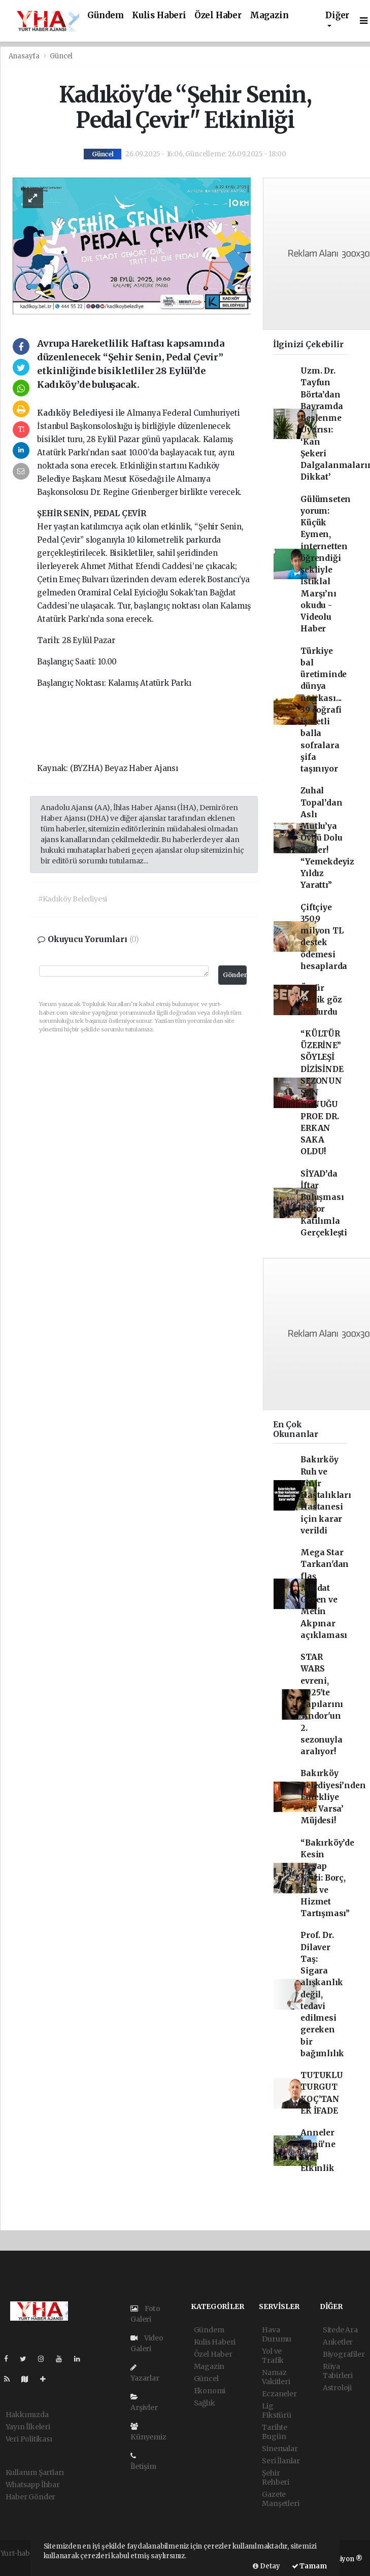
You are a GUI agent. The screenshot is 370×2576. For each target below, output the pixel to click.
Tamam (309, 2566)
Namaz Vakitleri (276, 2377)
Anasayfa (25, 56)
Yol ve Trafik (273, 2356)
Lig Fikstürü (276, 2410)
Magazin (269, 15)
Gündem (105, 15)
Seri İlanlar (281, 2460)
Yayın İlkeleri (28, 2426)
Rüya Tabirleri (338, 2371)
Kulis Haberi (159, 15)
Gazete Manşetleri (280, 2499)
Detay (266, 2566)
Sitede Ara (340, 2329)
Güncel (61, 56)
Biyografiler (344, 2354)
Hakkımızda (27, 2414)
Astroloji (337, 2387)
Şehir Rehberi (275, 2477)
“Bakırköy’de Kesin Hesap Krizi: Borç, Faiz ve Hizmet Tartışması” (327, 1878)
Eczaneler (279, 2393)
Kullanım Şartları (35, 2472)
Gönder (235, 975)
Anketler (338, 2342)
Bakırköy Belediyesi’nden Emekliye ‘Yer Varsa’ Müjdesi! (332, 1796)
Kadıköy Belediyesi (76, 413)
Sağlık (204, 2402)
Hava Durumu (276, 2334)
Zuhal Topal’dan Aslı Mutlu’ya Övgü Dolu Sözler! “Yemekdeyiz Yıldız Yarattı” (327, 838)
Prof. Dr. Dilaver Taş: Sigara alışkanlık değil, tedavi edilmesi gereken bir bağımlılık (322, 1994)
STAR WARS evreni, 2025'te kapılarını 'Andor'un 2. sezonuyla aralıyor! (321, 1704)
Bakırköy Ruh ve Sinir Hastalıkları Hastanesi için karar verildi (325, 1495)
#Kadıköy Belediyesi (72, 899)
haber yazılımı (25, 2563)
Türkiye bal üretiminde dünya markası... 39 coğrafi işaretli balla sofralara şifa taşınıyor (323, 710)
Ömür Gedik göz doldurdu (321, 1000)
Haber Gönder (31, 2496)
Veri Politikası (29, 2439)
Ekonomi (210, 2390)
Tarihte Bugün (274, 2432)
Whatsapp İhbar (33, 2484)
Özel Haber (218, 15)
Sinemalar (279, 2448)
